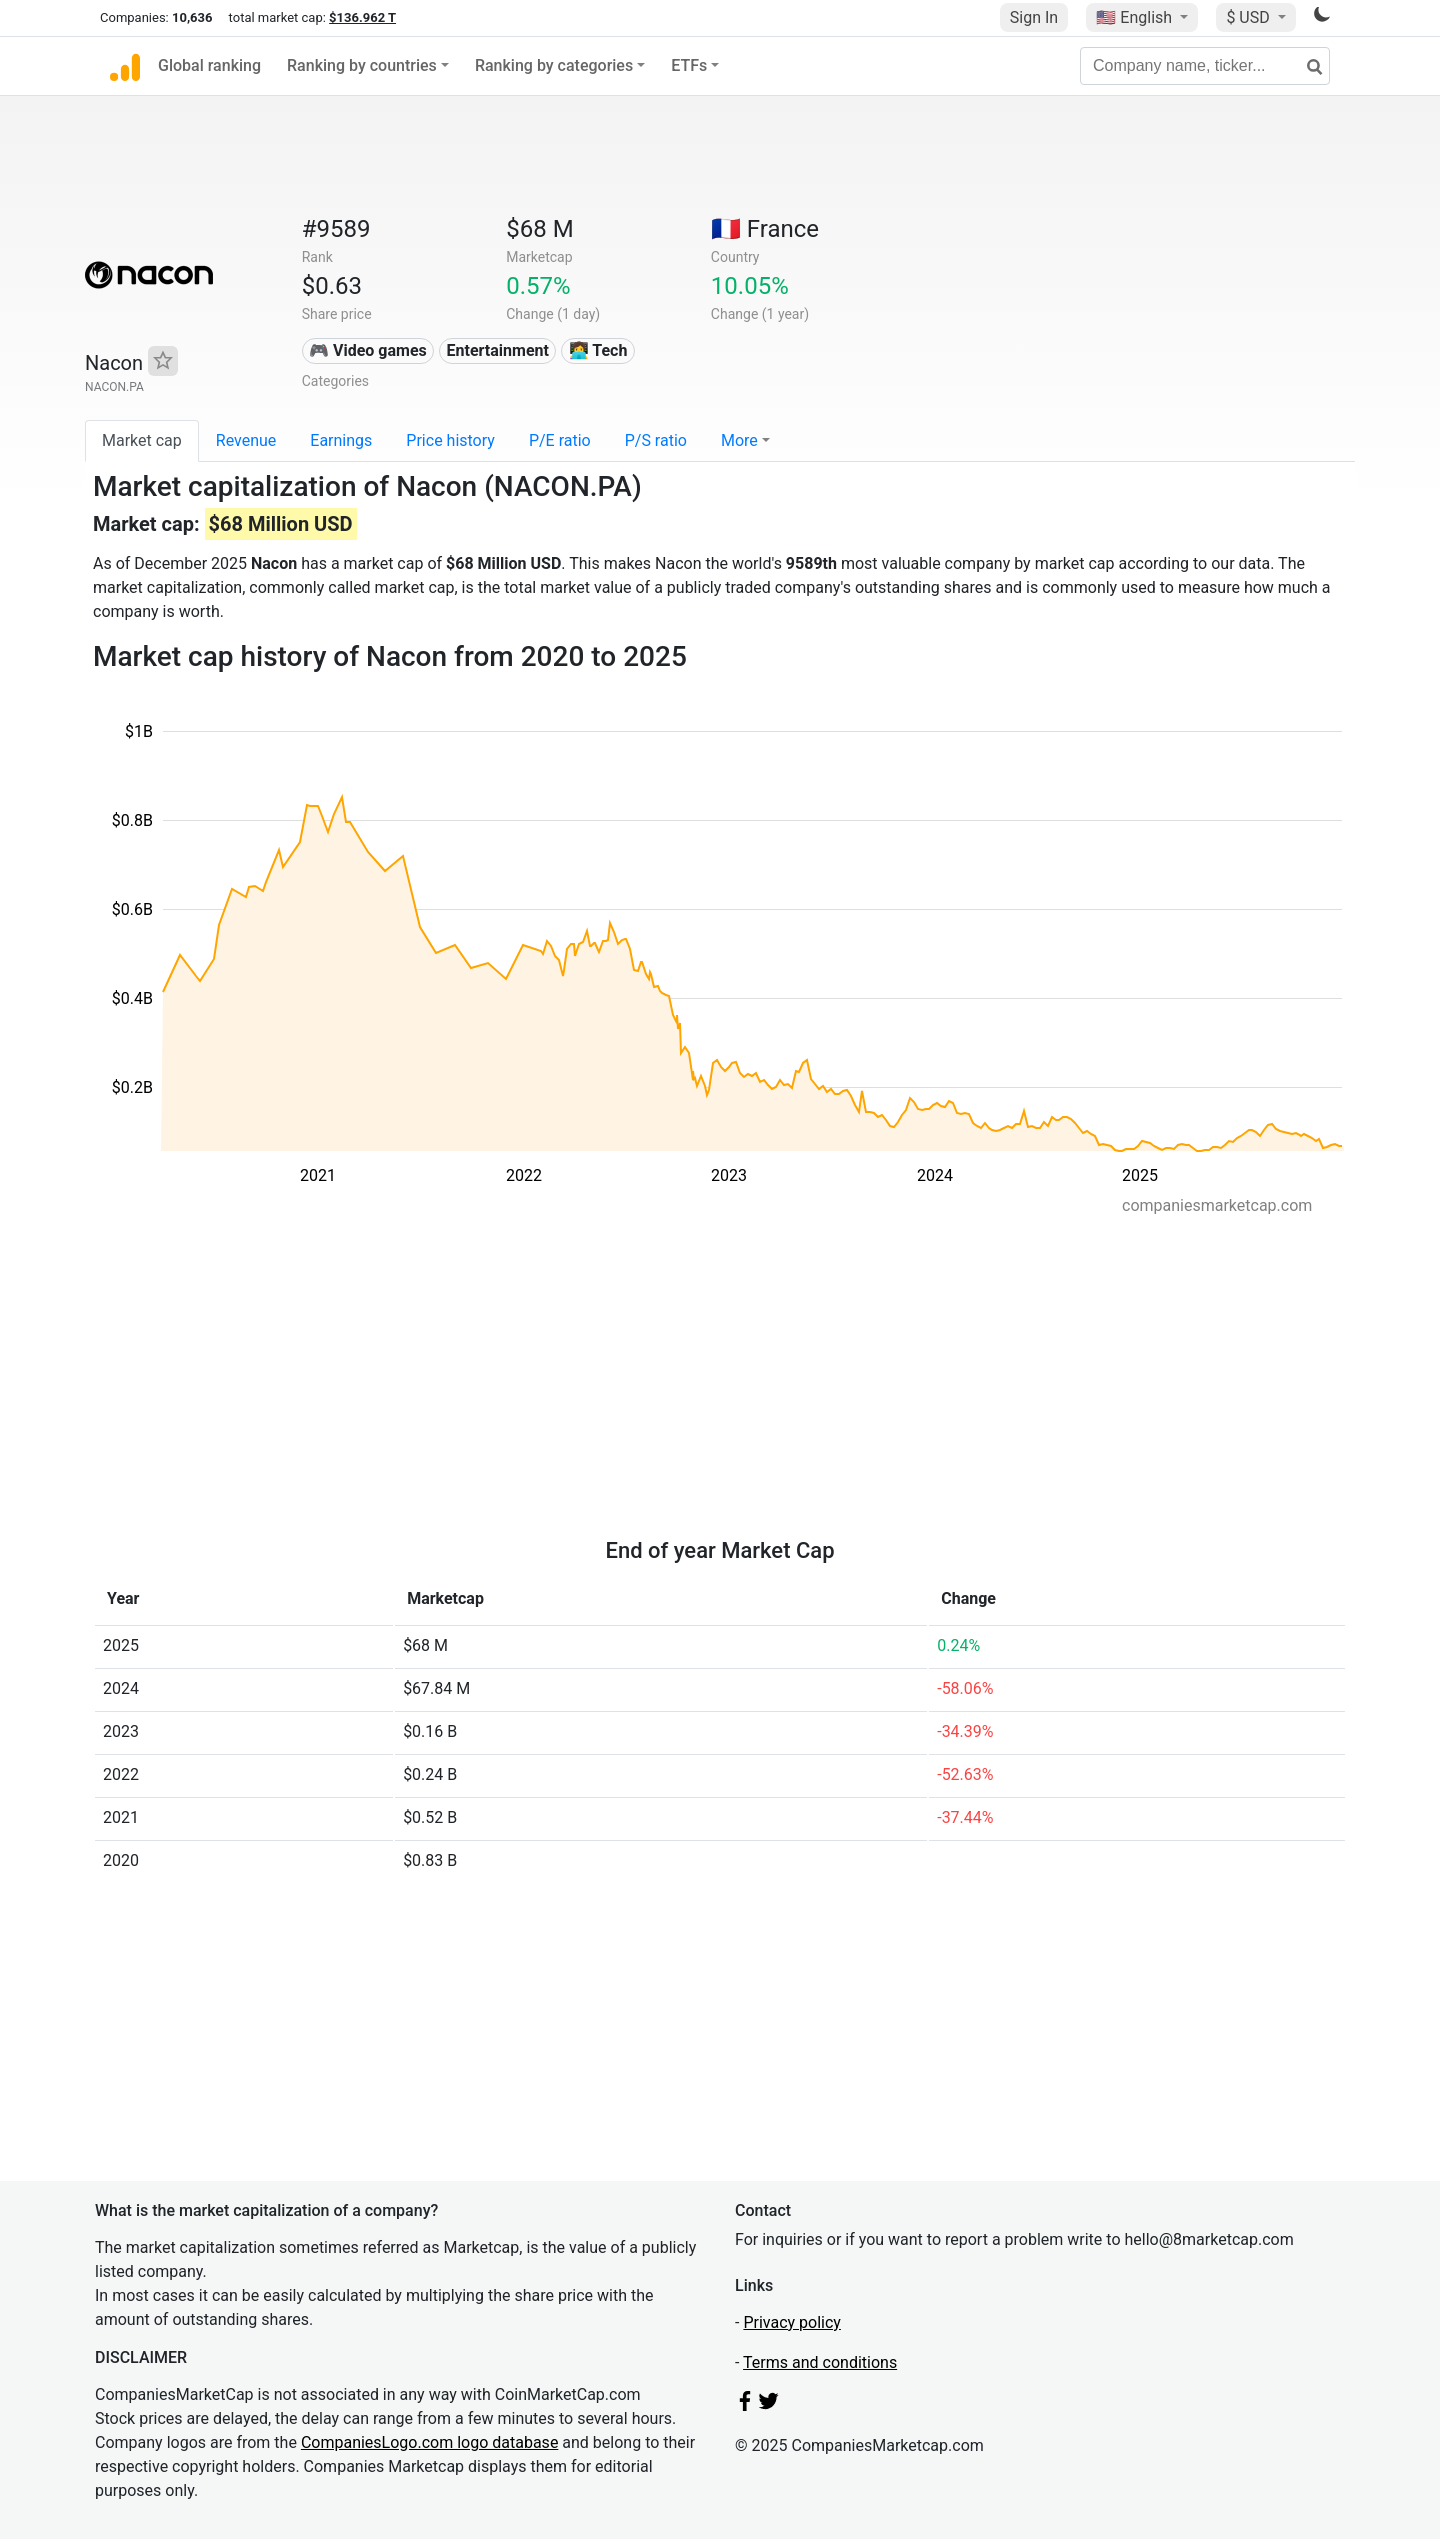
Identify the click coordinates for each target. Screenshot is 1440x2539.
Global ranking (209, 65)
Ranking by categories (554, 65)
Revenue (246, 440)
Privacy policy (792, 2322)
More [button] (739, 440)
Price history (450, 440)
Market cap (142, 440)
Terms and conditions (820, 2362)
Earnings (341, 440)
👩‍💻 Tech (598, 350)
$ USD (1249, 17)
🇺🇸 (1136, 17)
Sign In (1034, 17)
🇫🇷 (765, 229)
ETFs (689, 65)
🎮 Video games (368, 350)
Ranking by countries (362, 65)
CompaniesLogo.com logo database (429, 2442)
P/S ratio (656, 440)
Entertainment (498, 350)
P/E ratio (560, 440)
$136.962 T (362, 17)
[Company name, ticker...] (1205, 66)
